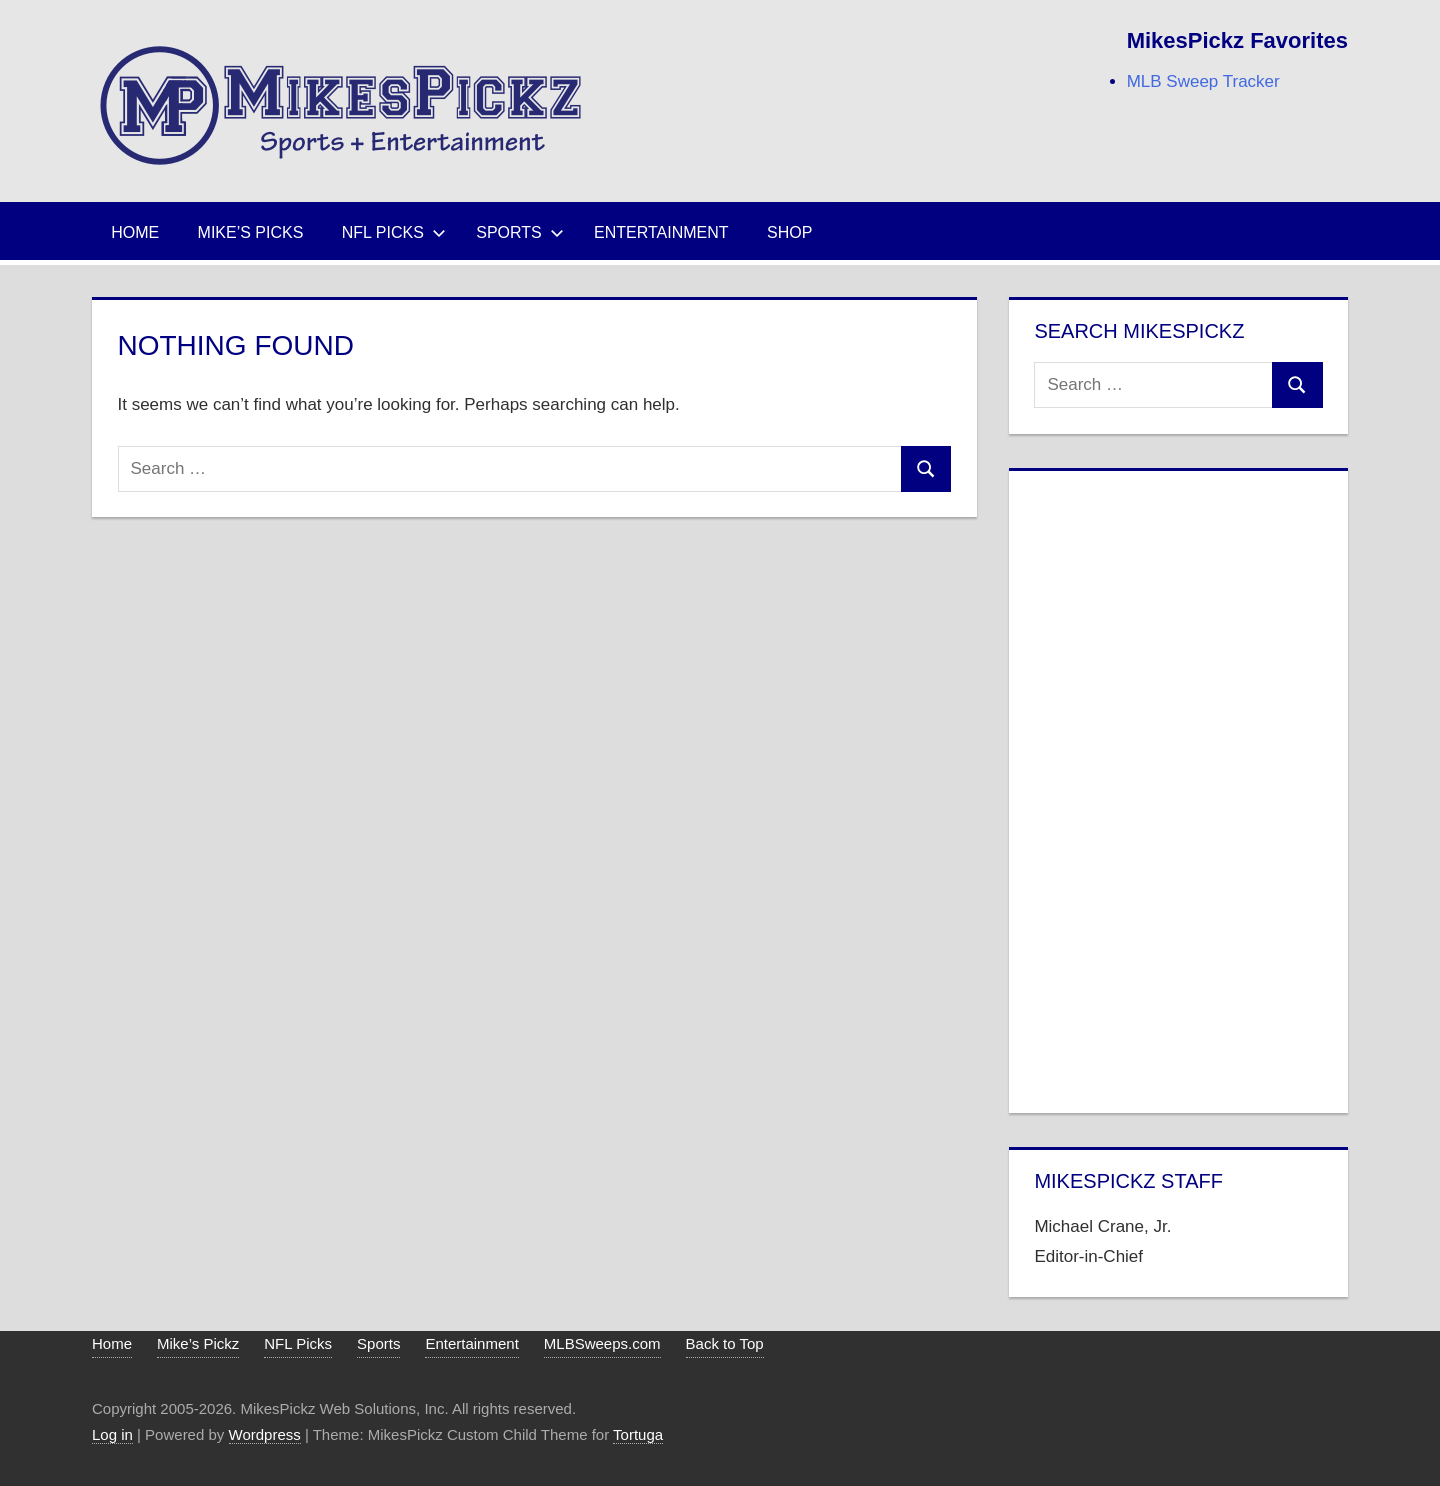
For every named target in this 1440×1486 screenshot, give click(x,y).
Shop (789, 232)
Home (135, 232)
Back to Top (725, 1343)
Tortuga (638, 1434)
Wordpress (265, 1434)
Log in (112, 1434)
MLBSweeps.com (602, 1343)
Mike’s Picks (251, 232)
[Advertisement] (1178, 788)
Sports (520, 232)
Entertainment (661, 232)
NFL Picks (394, 232)
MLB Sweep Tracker (1203, 81)
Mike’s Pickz (198, 1343)
